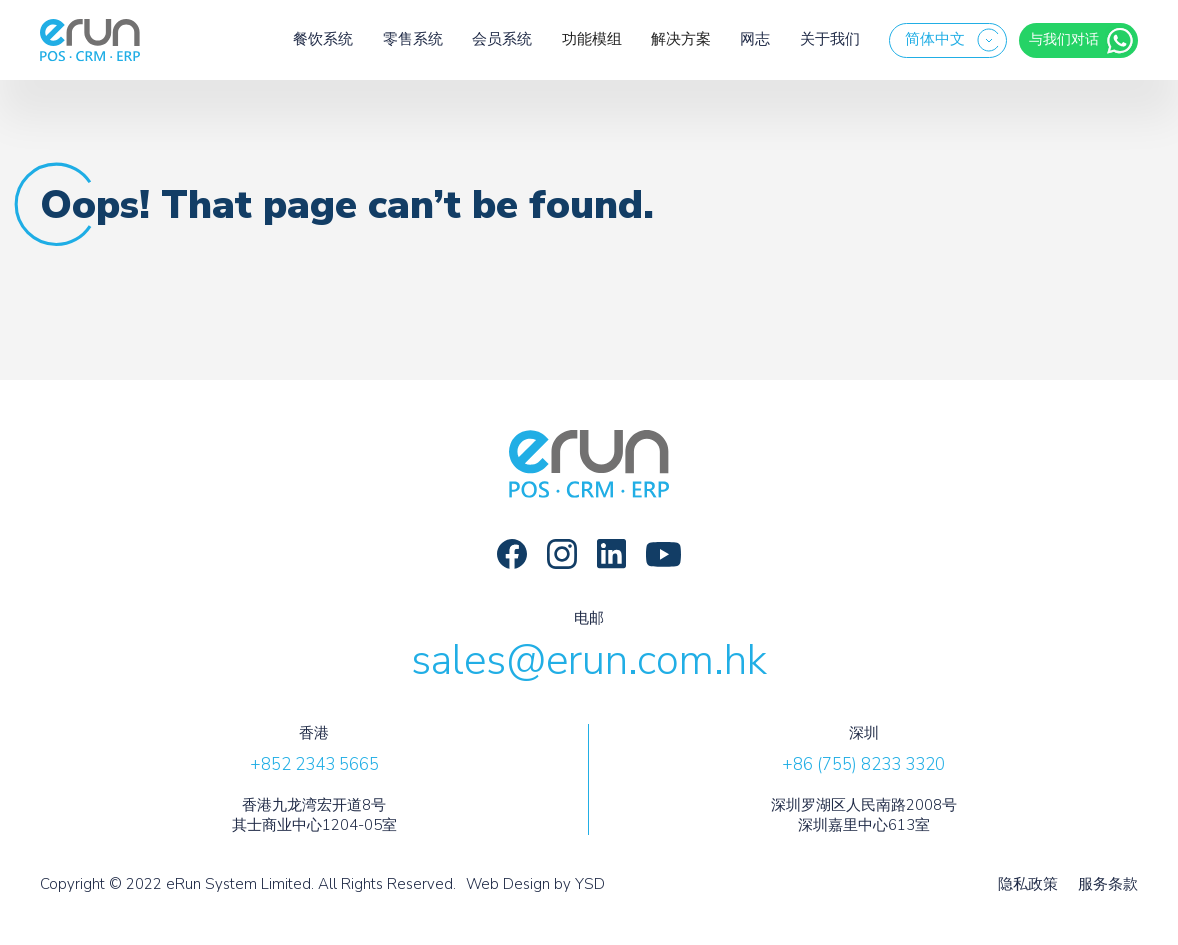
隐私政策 (1028, 884)
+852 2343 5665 (314, 764)
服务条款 (1108, 884)
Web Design (508, 884)
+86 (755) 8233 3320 (863, 764)
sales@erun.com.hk (589, 660)
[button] (948, 40)
